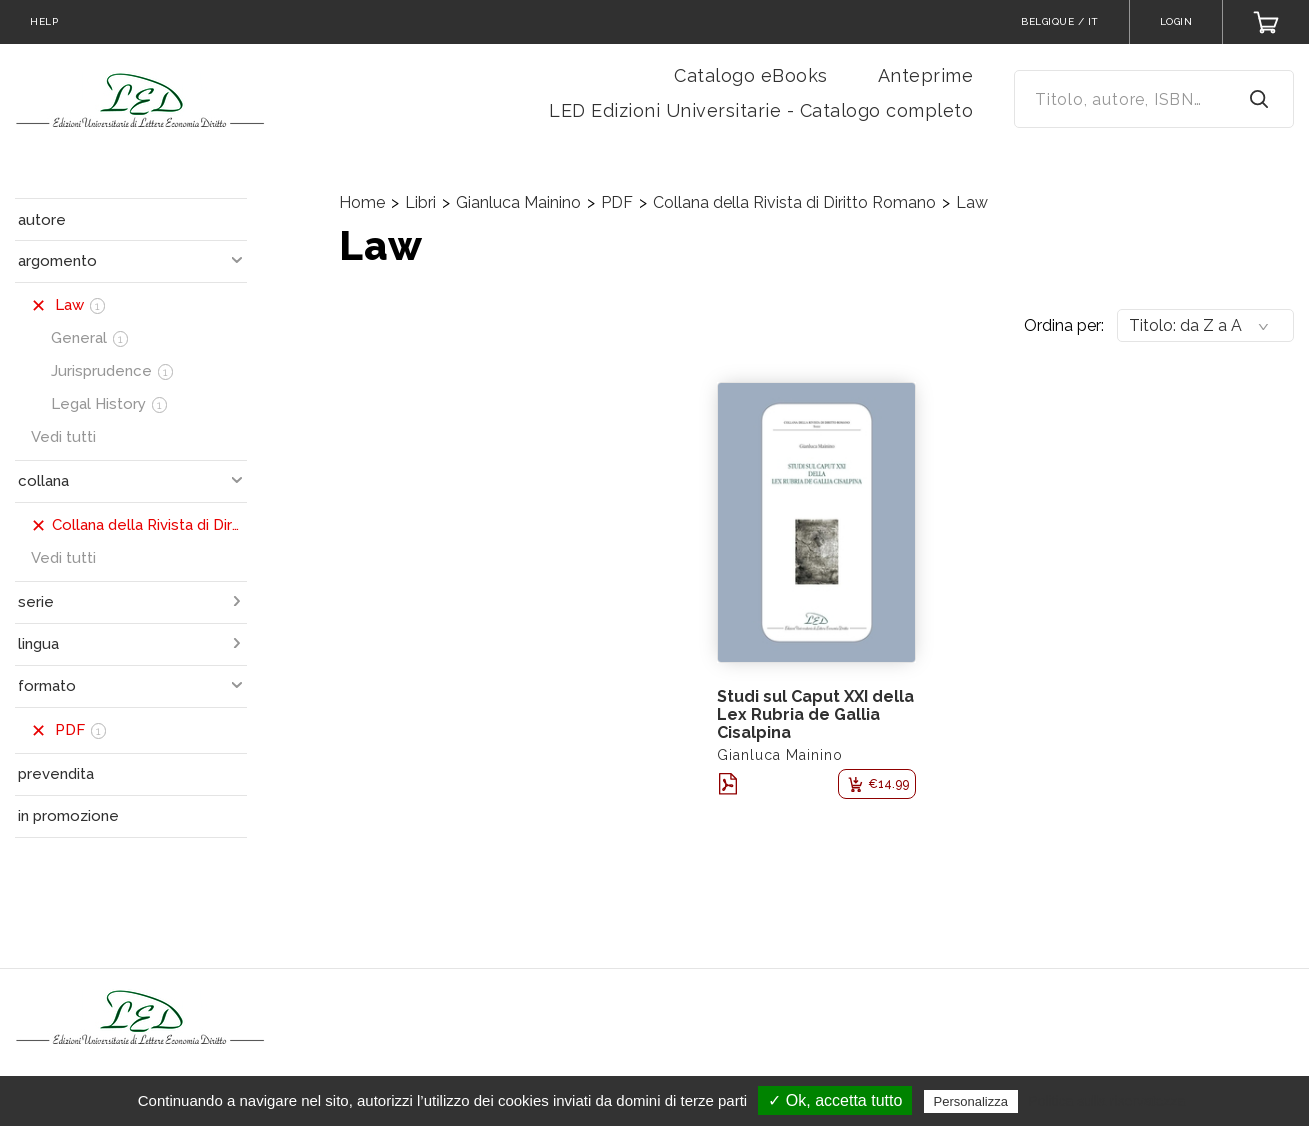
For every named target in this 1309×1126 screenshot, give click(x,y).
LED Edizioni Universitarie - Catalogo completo (761, 110)
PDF (617, 202)
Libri (420, 202)
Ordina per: (1064, 325)
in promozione (68, 816)
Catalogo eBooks (751, 75)
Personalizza (971, 1101)
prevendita (56, 774)
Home (362, 202)
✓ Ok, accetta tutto (835, 1100)
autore (42, 220)
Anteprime (926, 75)
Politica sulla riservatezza (1106, 1101)
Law (972, 202)
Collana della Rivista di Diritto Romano (794, 202)
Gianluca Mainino (518, 202)
